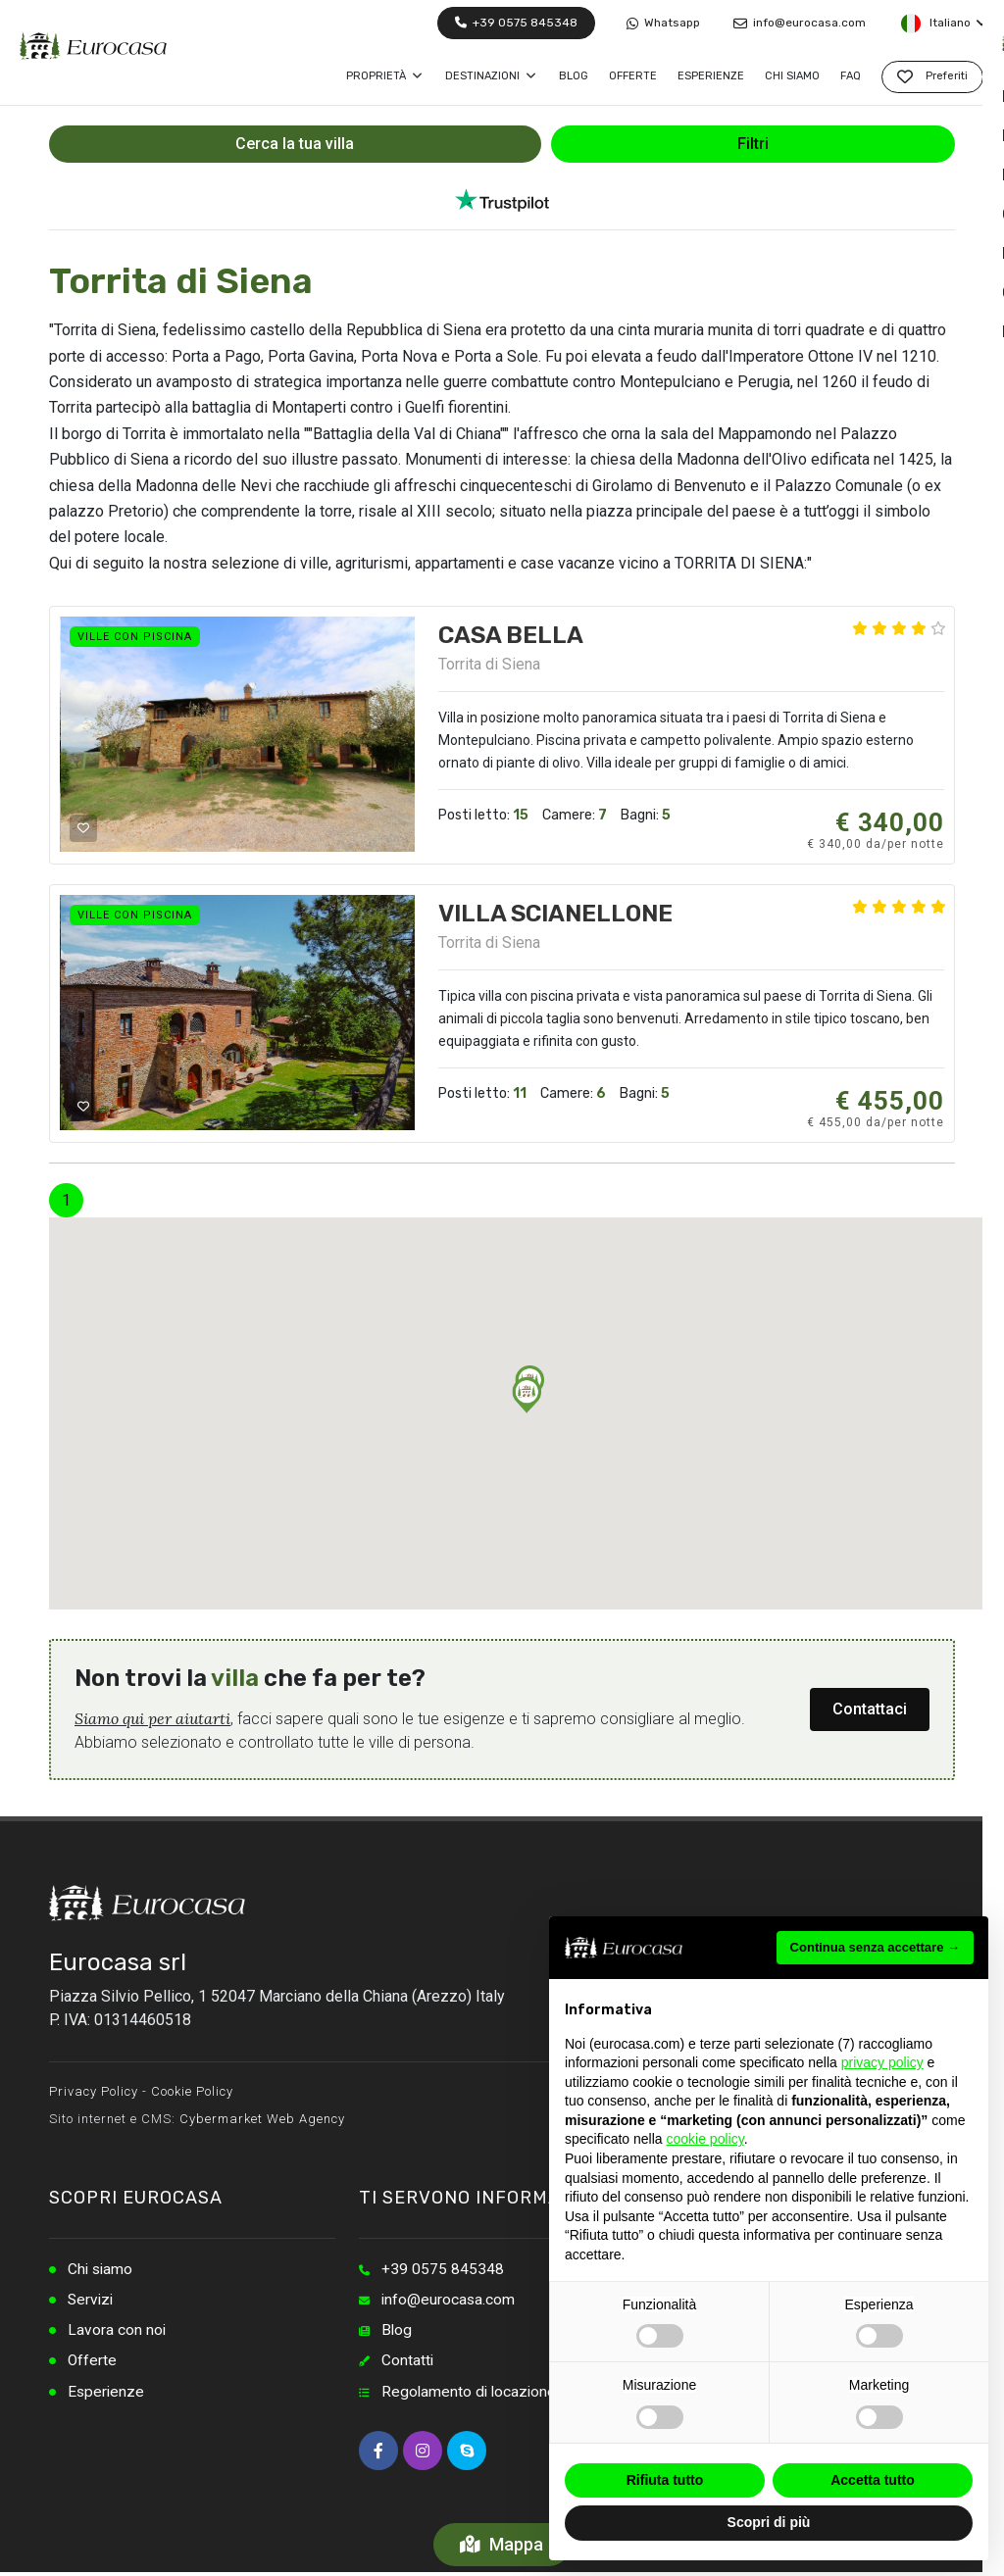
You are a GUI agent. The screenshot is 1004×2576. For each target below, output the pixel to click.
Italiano (943, 23)
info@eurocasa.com (799, 23)
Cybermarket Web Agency (262, 2118)
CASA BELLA (510, 635)
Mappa (502, 2544)
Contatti (407, 2363)
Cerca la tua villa (294, 143)
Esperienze (107, 2395)
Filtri (753, 143)
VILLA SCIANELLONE (555, 913)
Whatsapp (663, 23)
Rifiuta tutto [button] (665, 2480)
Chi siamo (101, 2269)
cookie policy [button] (705, 2139)
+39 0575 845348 (516, 22)
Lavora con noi (117, 2332)
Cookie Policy (192, 2091)
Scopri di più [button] (769, 2522)
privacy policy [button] (882, 2062)
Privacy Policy (93, 2091)
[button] (526, 1395)
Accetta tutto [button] (872, 2480)
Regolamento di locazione (470, 2395)
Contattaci (869, 1709)
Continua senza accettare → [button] (875, 1947)
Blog (397, 2332)
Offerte (93, 2363)
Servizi (92, 2301)
